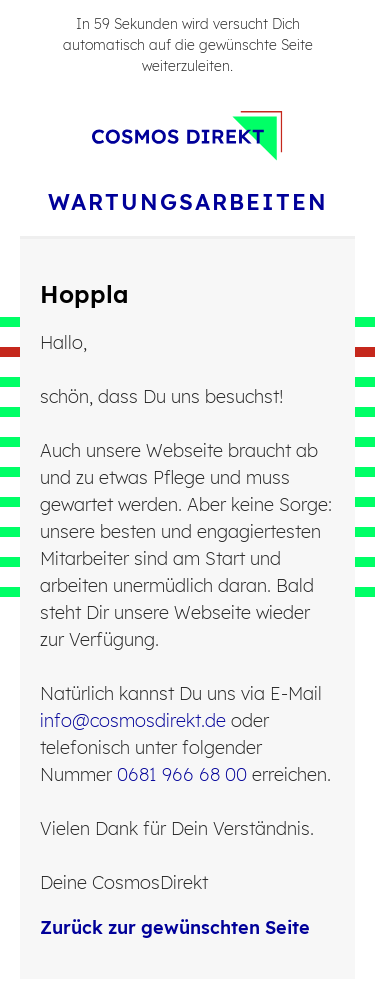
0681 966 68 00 (182, 774)
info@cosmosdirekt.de (133, 720)
